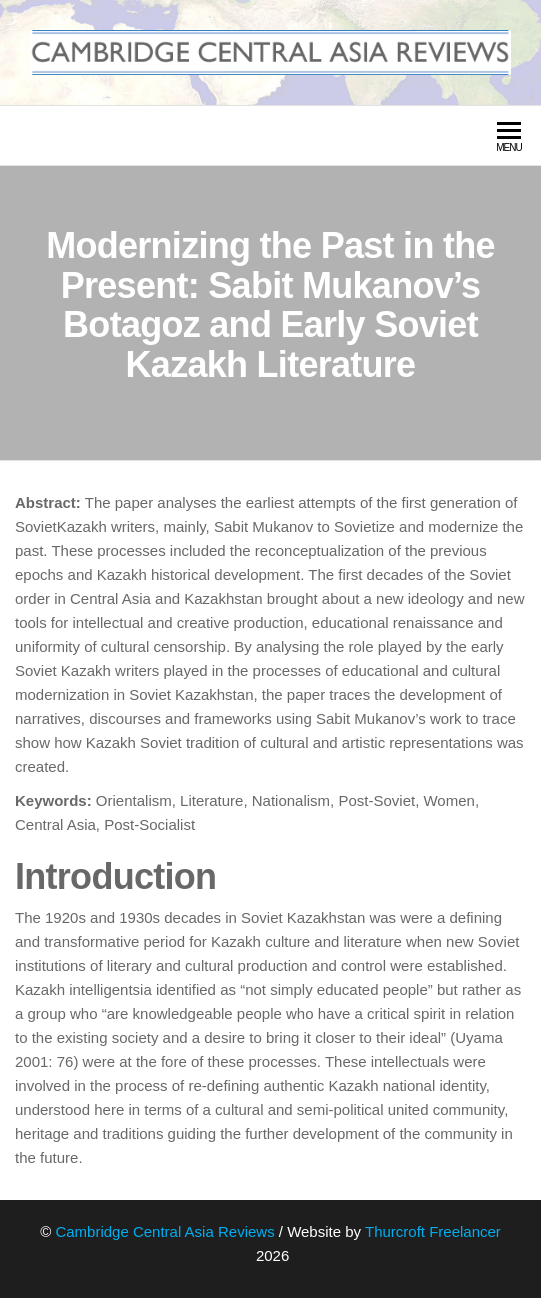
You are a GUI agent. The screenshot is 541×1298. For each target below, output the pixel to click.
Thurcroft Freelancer (433, 1231)
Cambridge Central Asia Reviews (164, 1231)
